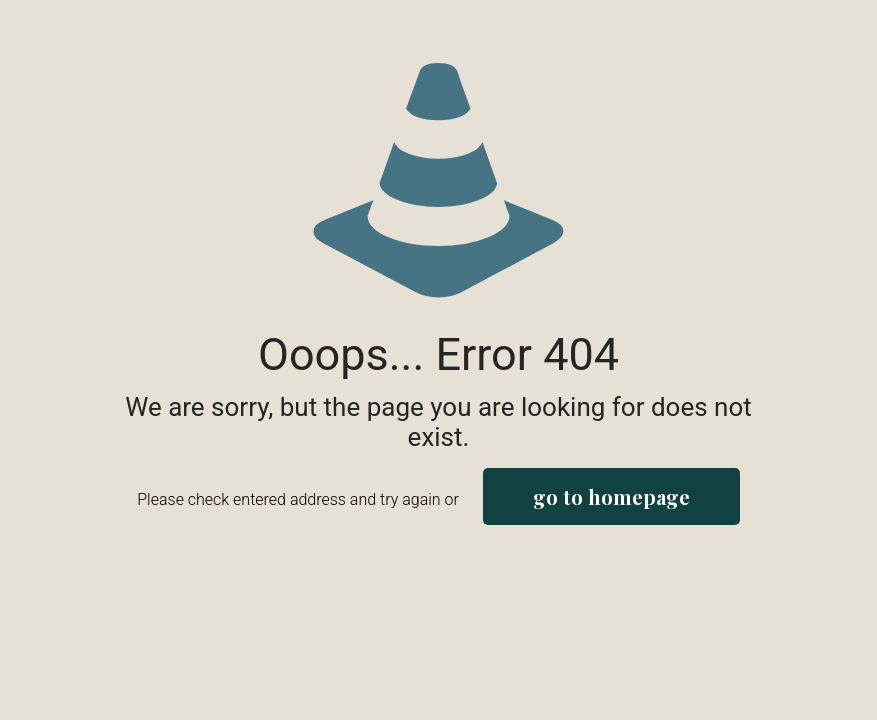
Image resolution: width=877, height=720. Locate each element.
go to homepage (611, 496)
